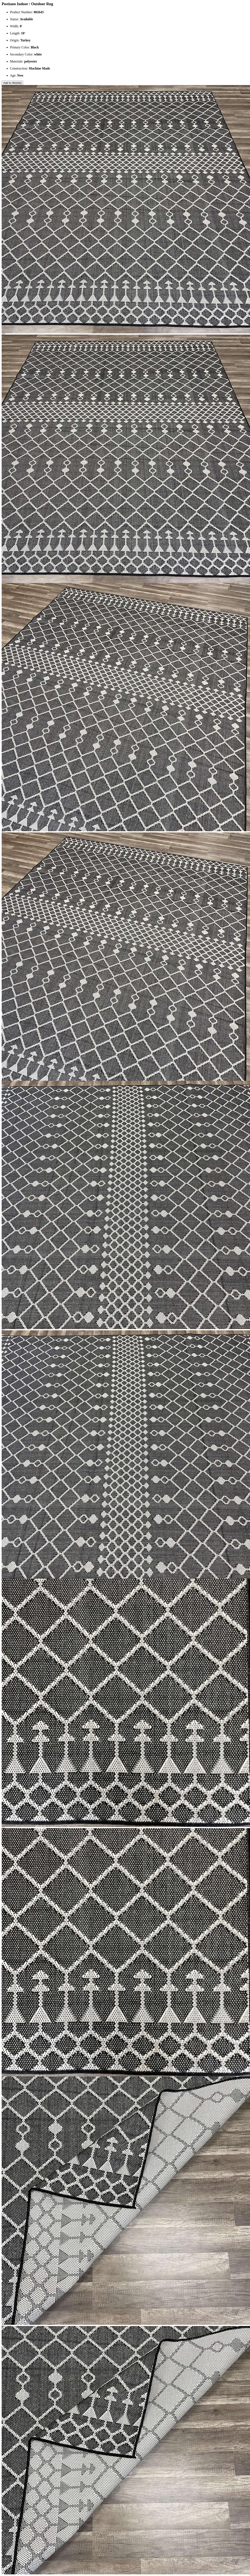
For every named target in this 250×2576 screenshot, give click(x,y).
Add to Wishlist (12, 82)
